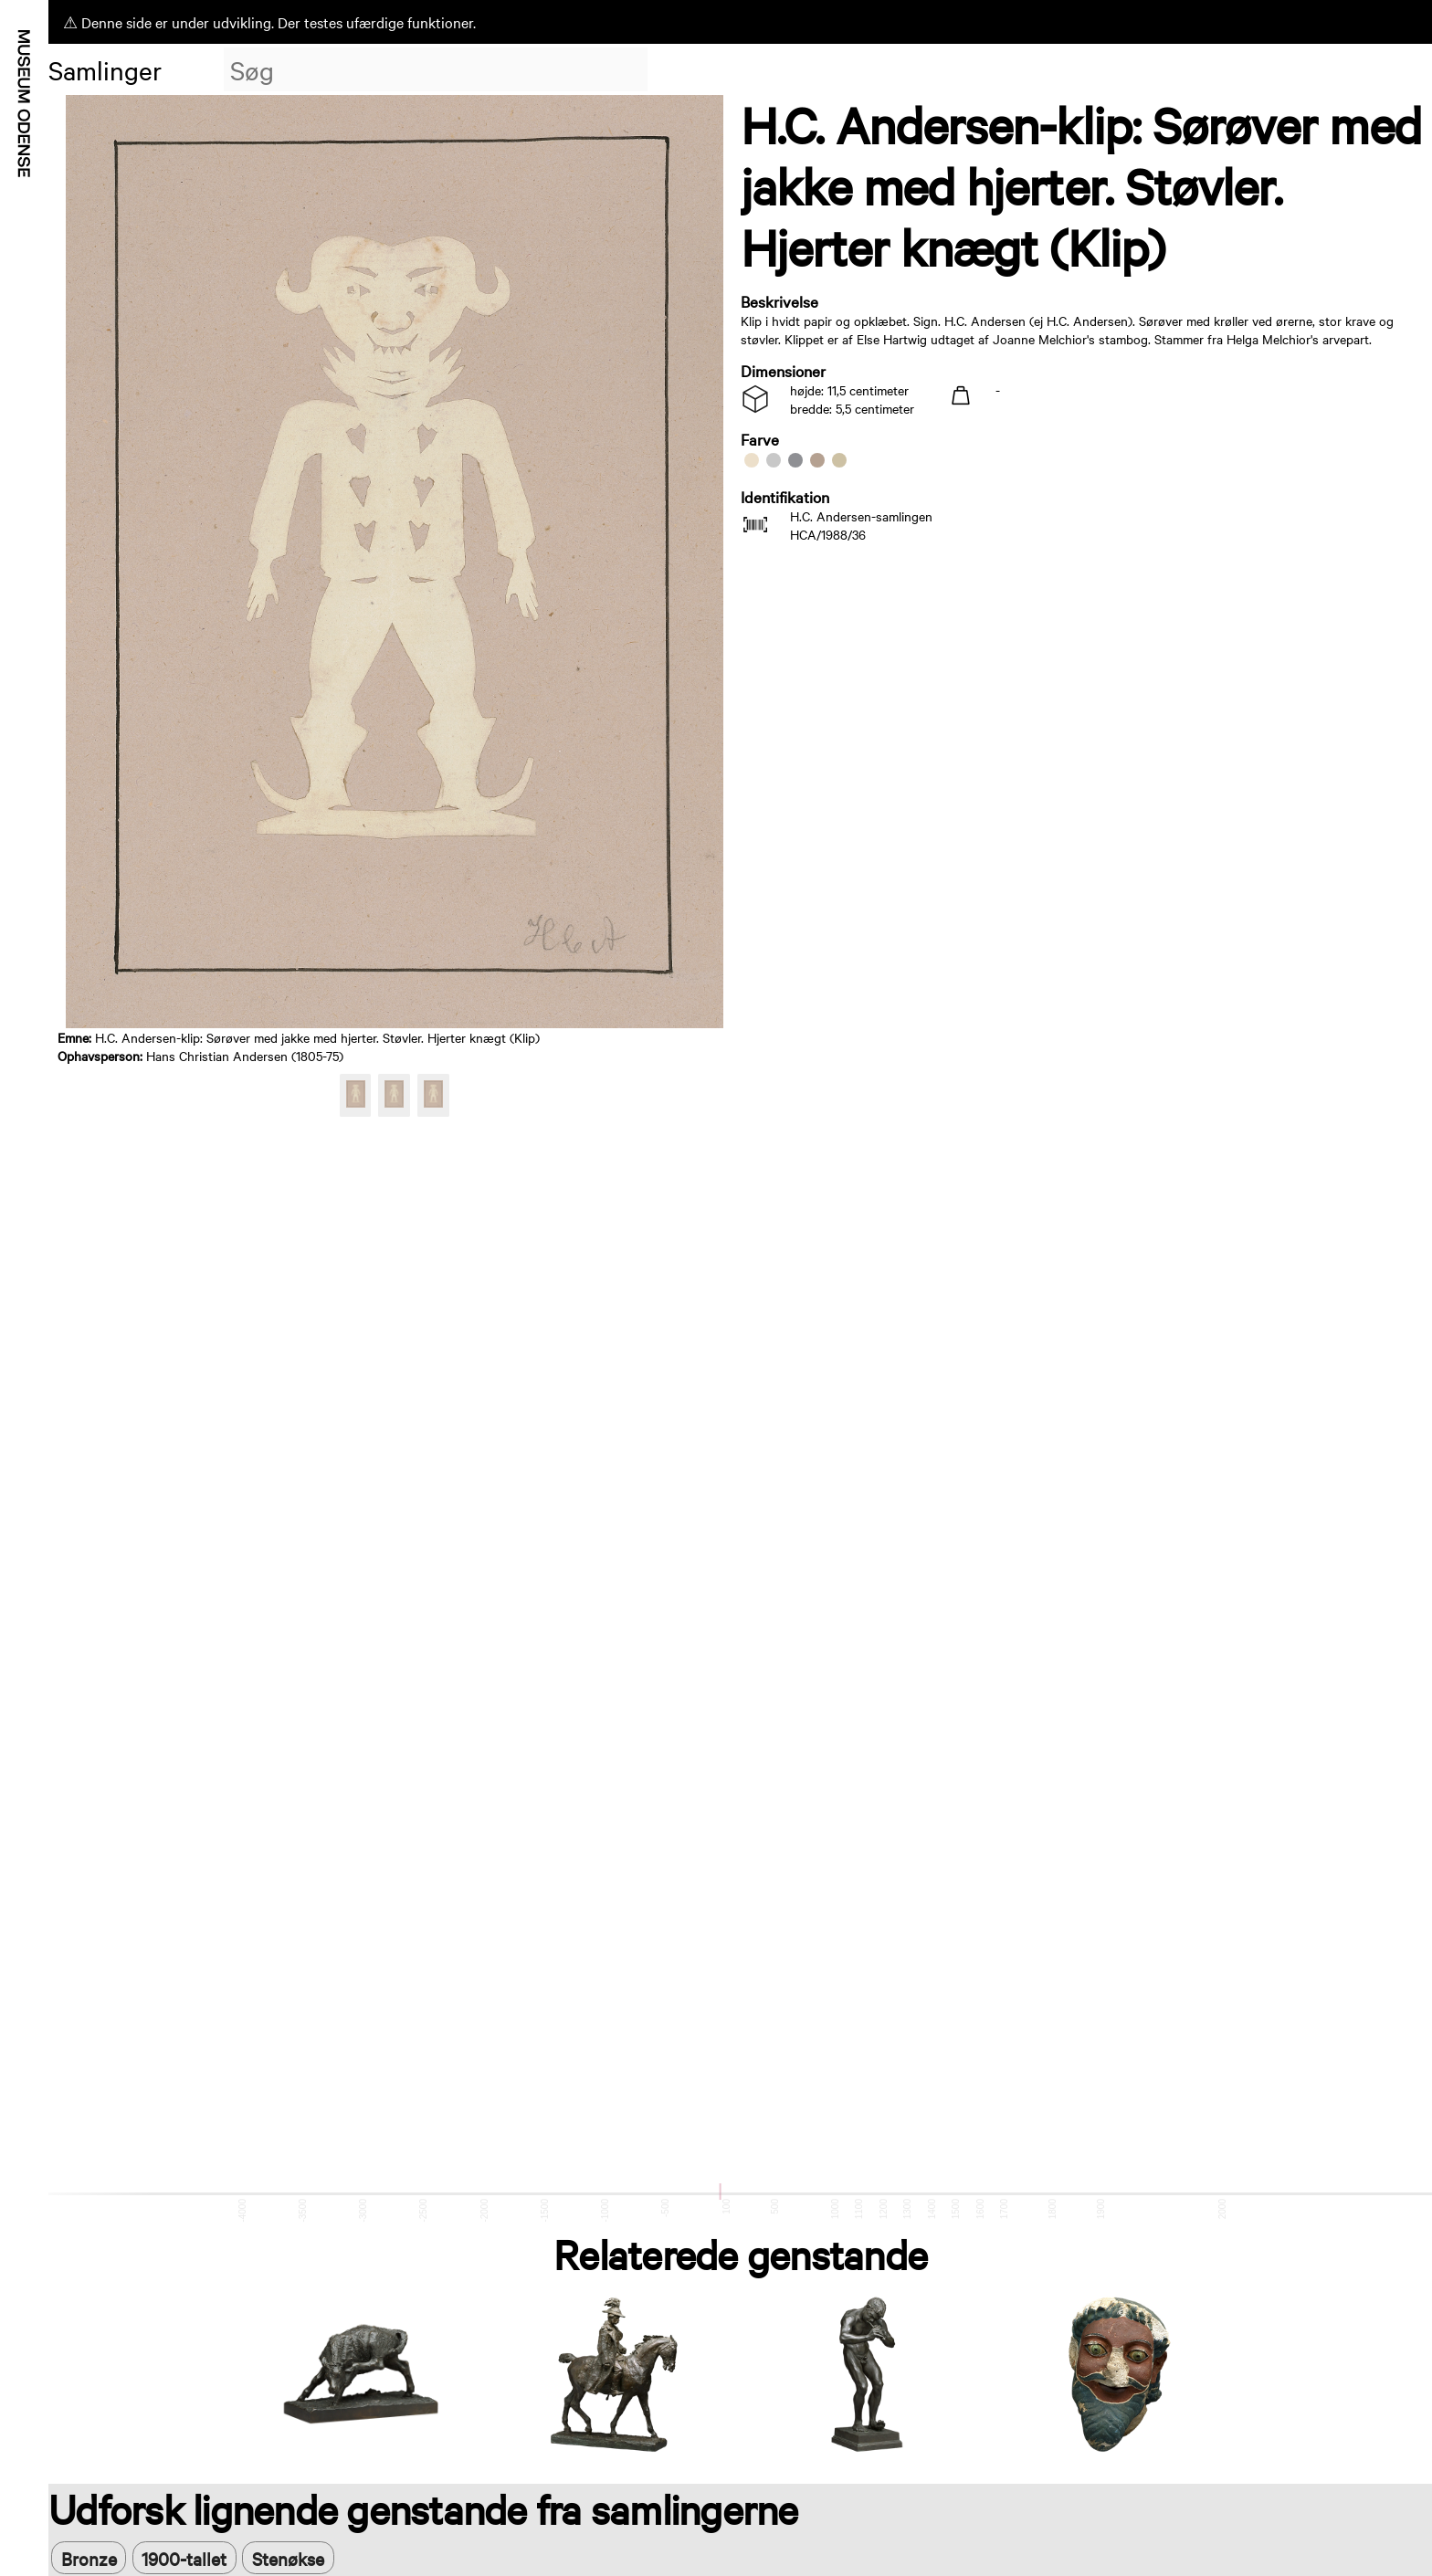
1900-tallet (184, 2558)
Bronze (89, 2558)
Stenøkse (288, 2558)
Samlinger (105, 69)
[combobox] (436, 69)
